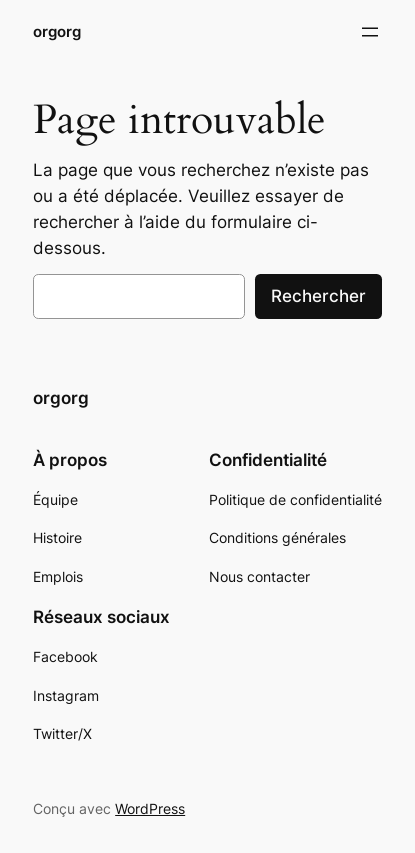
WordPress (150, 808)
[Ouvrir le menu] (370, 32)
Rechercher (318, 296)
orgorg (57, 32)
